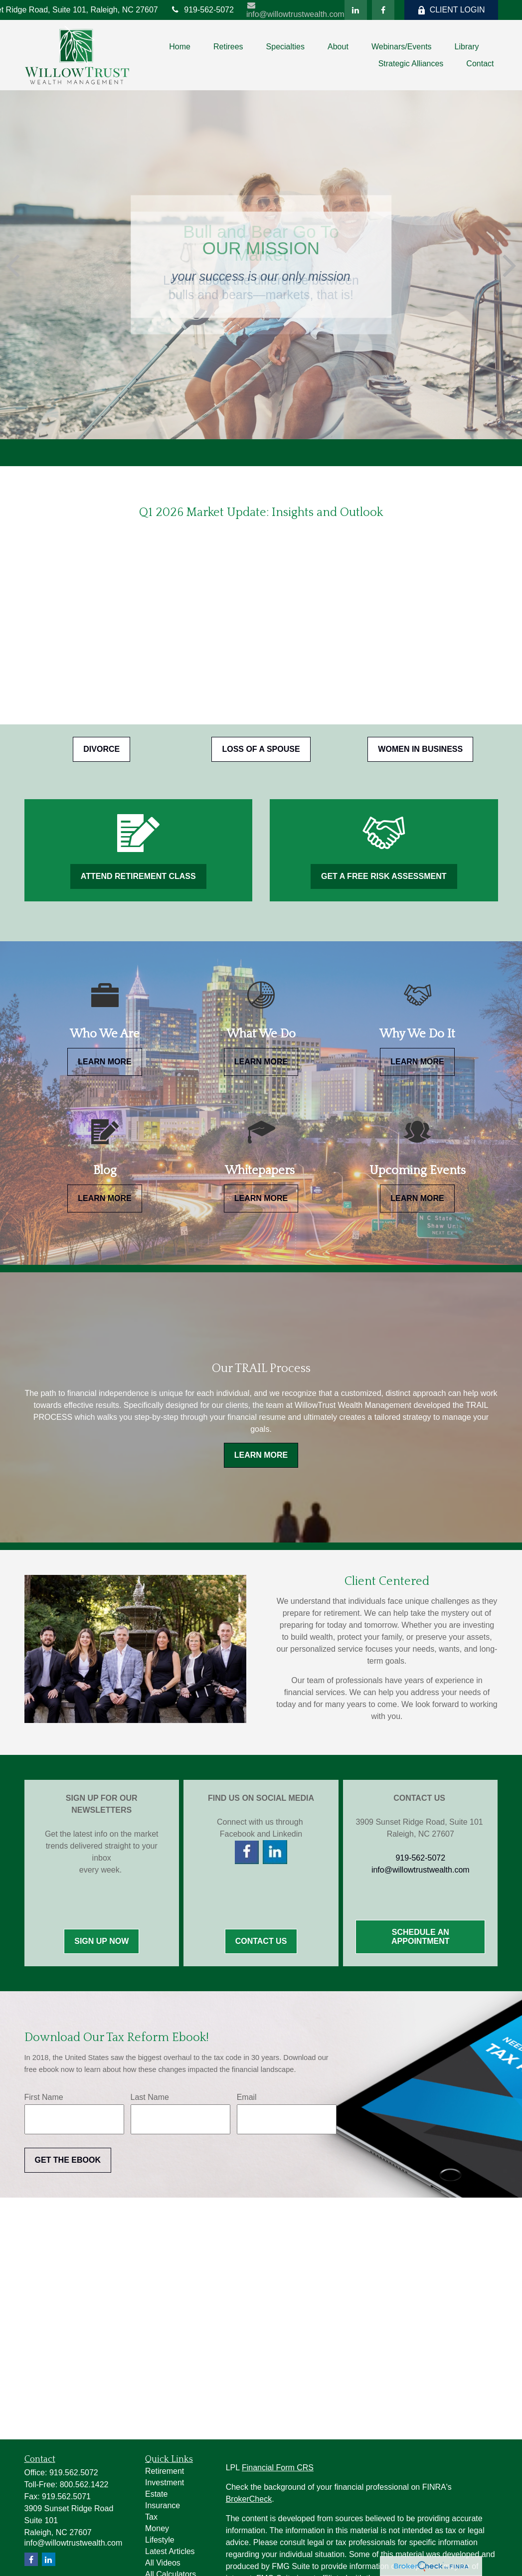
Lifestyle (159, 2540)
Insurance (162, 2505)
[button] (179, 46)
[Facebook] (383, 10)
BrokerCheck (249, 2499)
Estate (156, 2494)
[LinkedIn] (356, 10)
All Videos (162, 2563)
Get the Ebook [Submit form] (68, 2160)
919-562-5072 (202, 9)
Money (157, 2528)
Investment (164, 2482)
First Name (43, 2097)
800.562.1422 (84, 2484)
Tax (151, 2517)
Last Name (150, 2097)
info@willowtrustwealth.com (295, 9)
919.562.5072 (73, 2472)
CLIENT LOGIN (451, 9)
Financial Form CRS (278, 2467)
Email (247, 2097)
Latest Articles (170, 2551)
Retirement (164, 2471)
